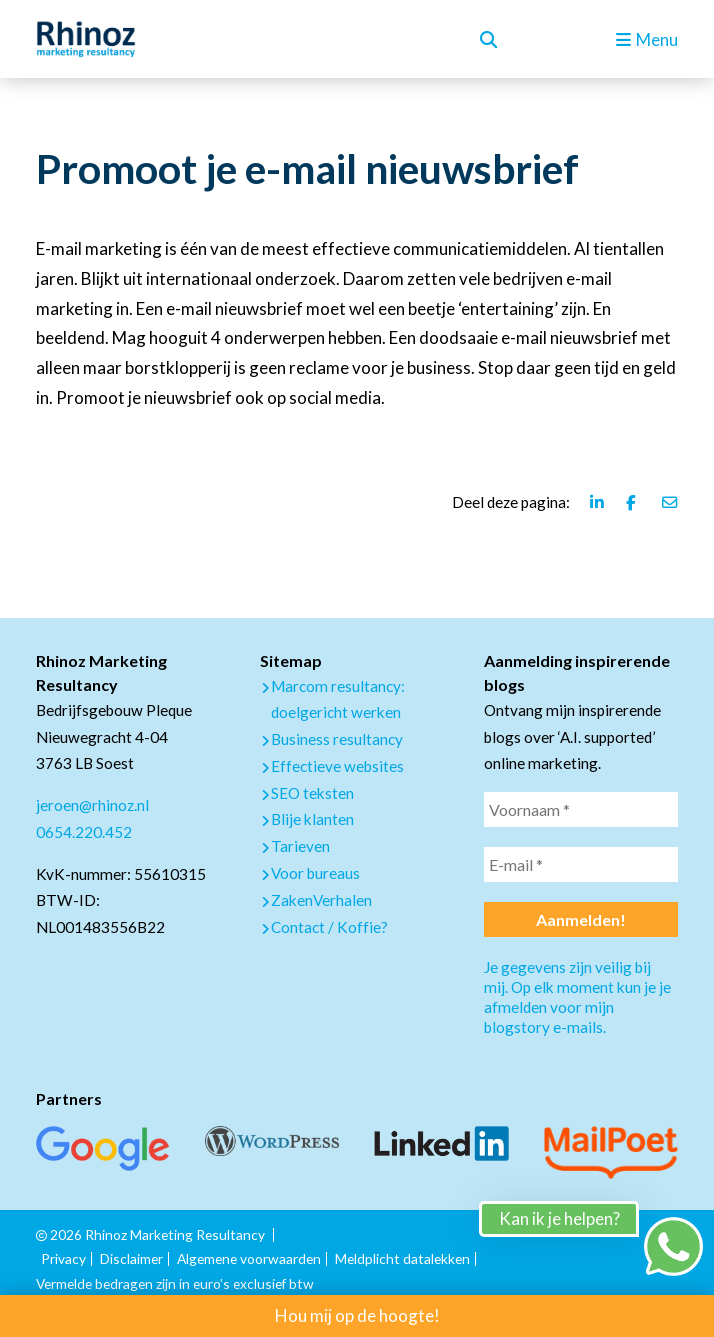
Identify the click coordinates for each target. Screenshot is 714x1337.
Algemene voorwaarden (249, 1258)
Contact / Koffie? (329, 927)
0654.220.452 (84, 832)
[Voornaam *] (581, 809)
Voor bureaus (315, 873)
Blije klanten (312, 819)
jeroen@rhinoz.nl (92, 805)
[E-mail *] (581, 864)
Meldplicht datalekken (402, 1258)
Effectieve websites (337, 766)
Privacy (63, 1258)
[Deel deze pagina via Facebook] (634, 502)
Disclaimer (131, 1258)
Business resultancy (337, 739)
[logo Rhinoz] (86, 39)
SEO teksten (312, 793)
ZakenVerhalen (321, 900)
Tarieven (300, 846)
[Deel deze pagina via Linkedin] (598, 502)
